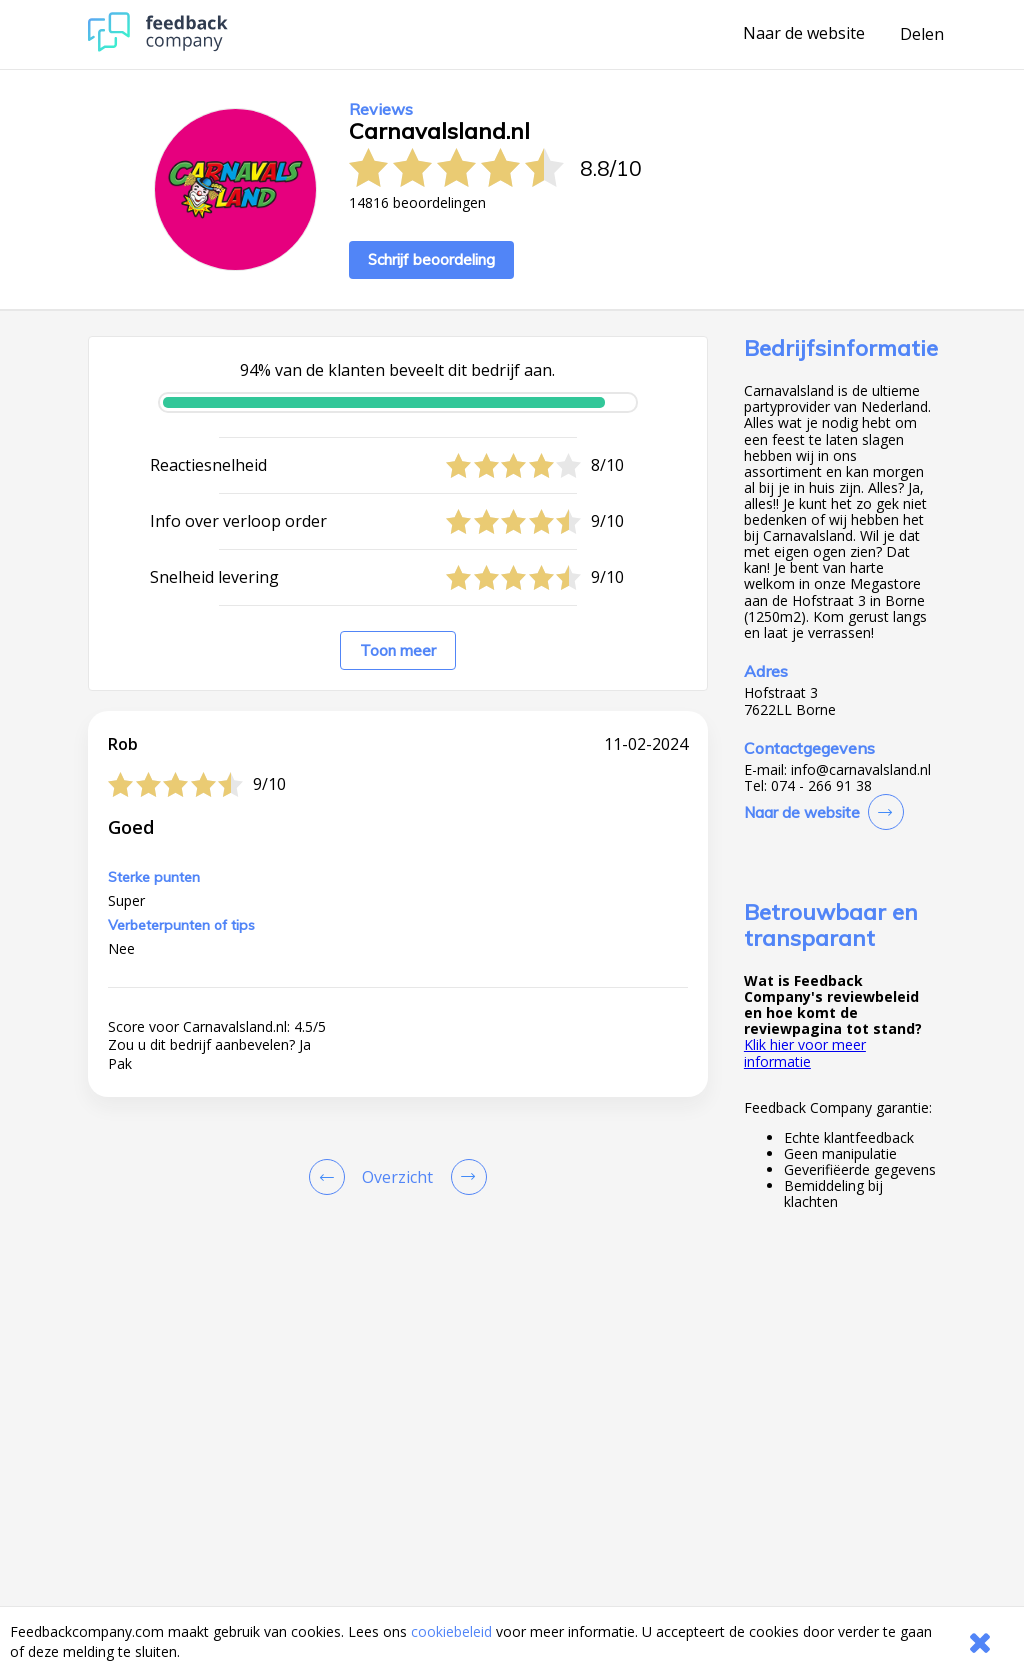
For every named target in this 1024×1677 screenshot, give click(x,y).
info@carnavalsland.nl (861, 770)
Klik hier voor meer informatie (805, 1052)
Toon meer (398, 650)
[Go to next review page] (465, 1177)
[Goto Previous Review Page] (331, 1177)
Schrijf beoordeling (431, 259)
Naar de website (804, 34)
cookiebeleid (451, 1631)
